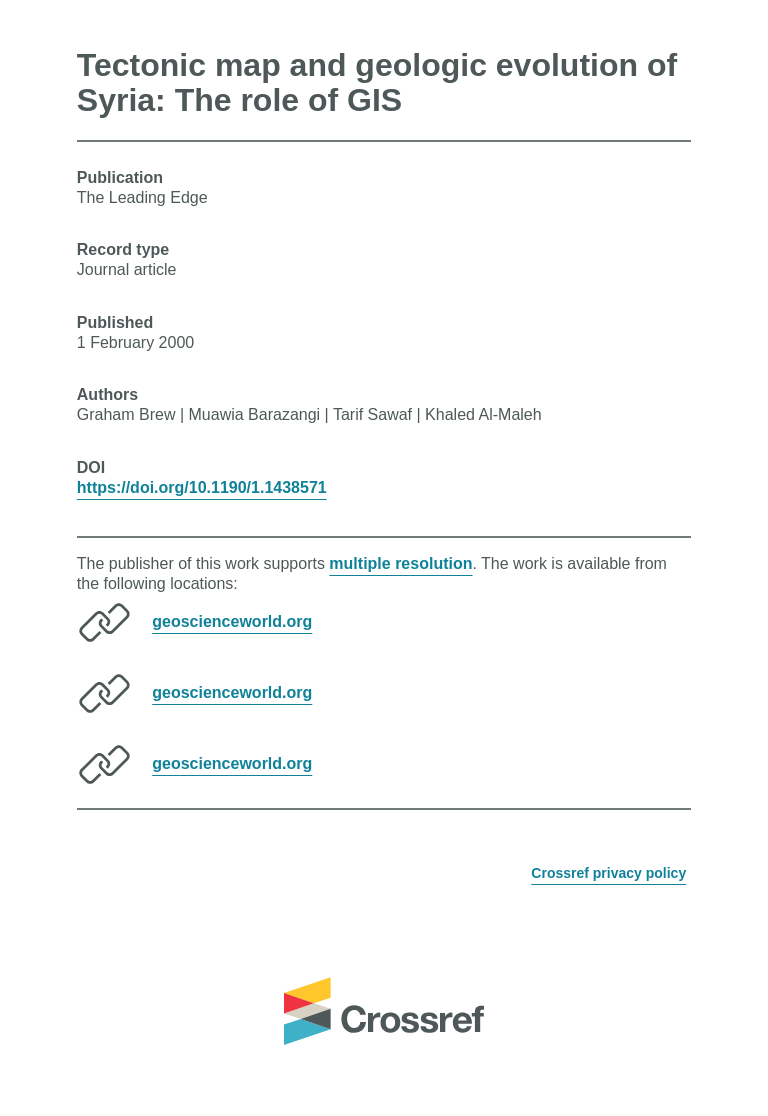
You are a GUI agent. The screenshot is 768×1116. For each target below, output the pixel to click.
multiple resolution (400, 563)
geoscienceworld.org (232, 621)
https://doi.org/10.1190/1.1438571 (202, 487)
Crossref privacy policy (608, 873)
